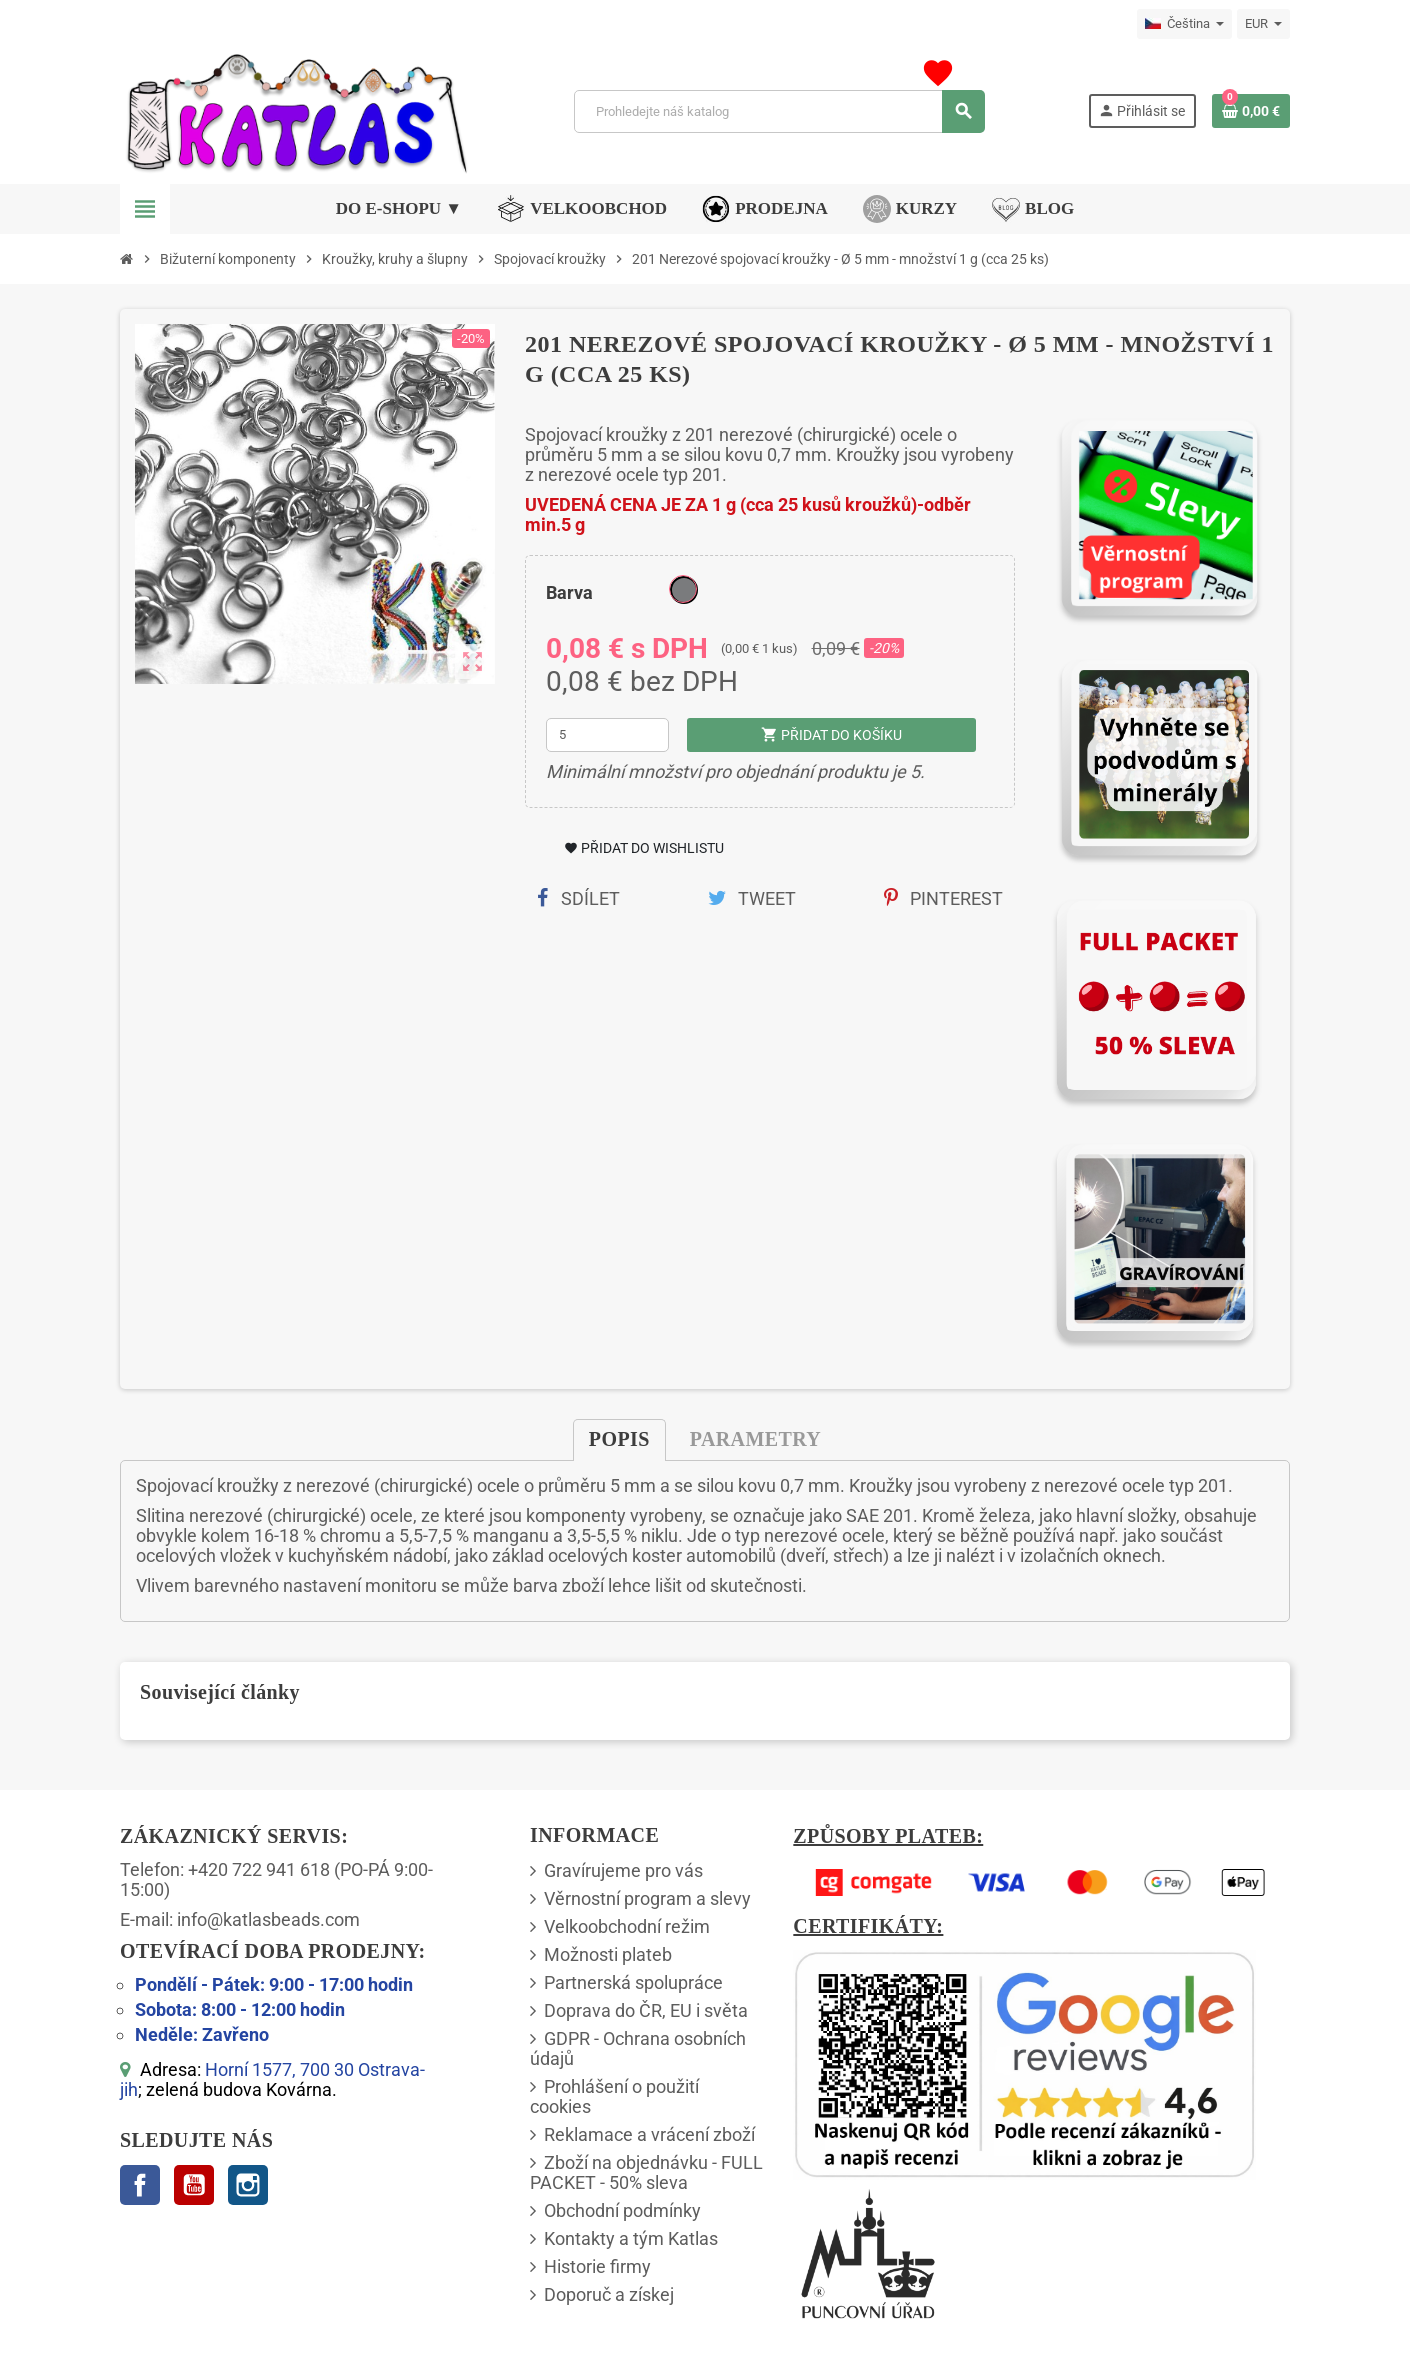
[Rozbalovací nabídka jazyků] (1184, 24)
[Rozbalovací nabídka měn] (1263, 24)
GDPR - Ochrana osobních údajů (638, 2048)
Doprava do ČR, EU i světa (646, 2010)
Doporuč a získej (609, 2294)
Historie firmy (597, 2266)
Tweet (752, 898)
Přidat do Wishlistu (644, 848)
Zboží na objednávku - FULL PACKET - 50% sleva (646, 2172)
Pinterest (943, 898)
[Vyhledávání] (779, 111)
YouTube (194, 2185)
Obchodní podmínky (622, 2210)
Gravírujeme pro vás (623, 1870)
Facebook (140, 2185)
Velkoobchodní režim (627, 1926)
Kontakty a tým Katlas (631, 2238)
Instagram (248, 2185)
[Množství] (608, 735)
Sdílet (578, 898)
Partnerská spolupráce (633, 1982)
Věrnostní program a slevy (647, 1898)
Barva (569, 592)
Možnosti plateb (608, 1954)
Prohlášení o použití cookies (614, 2096)
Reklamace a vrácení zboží (649, 2134)
